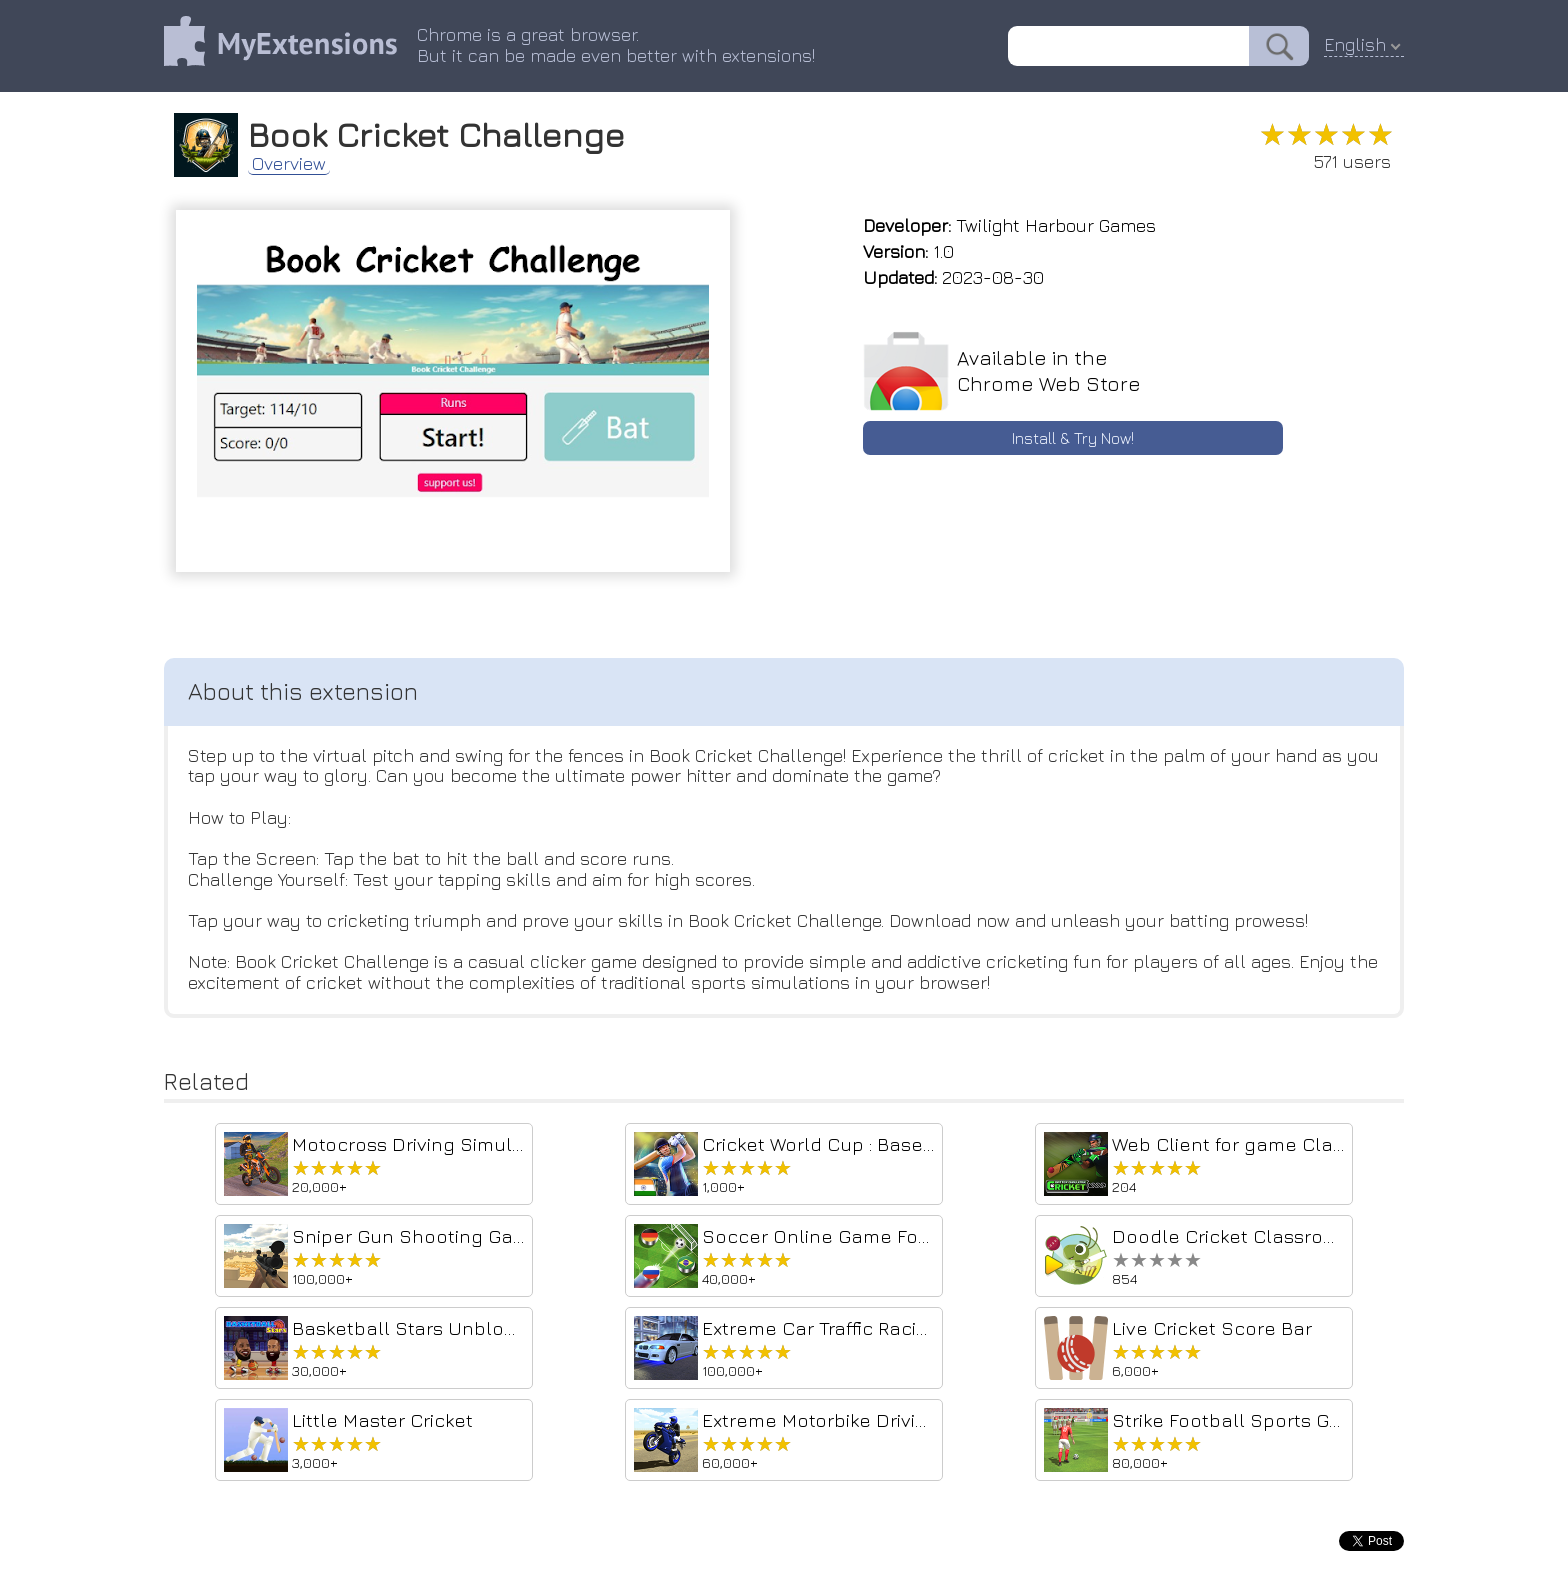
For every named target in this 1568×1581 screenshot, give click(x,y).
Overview (289, 164)
